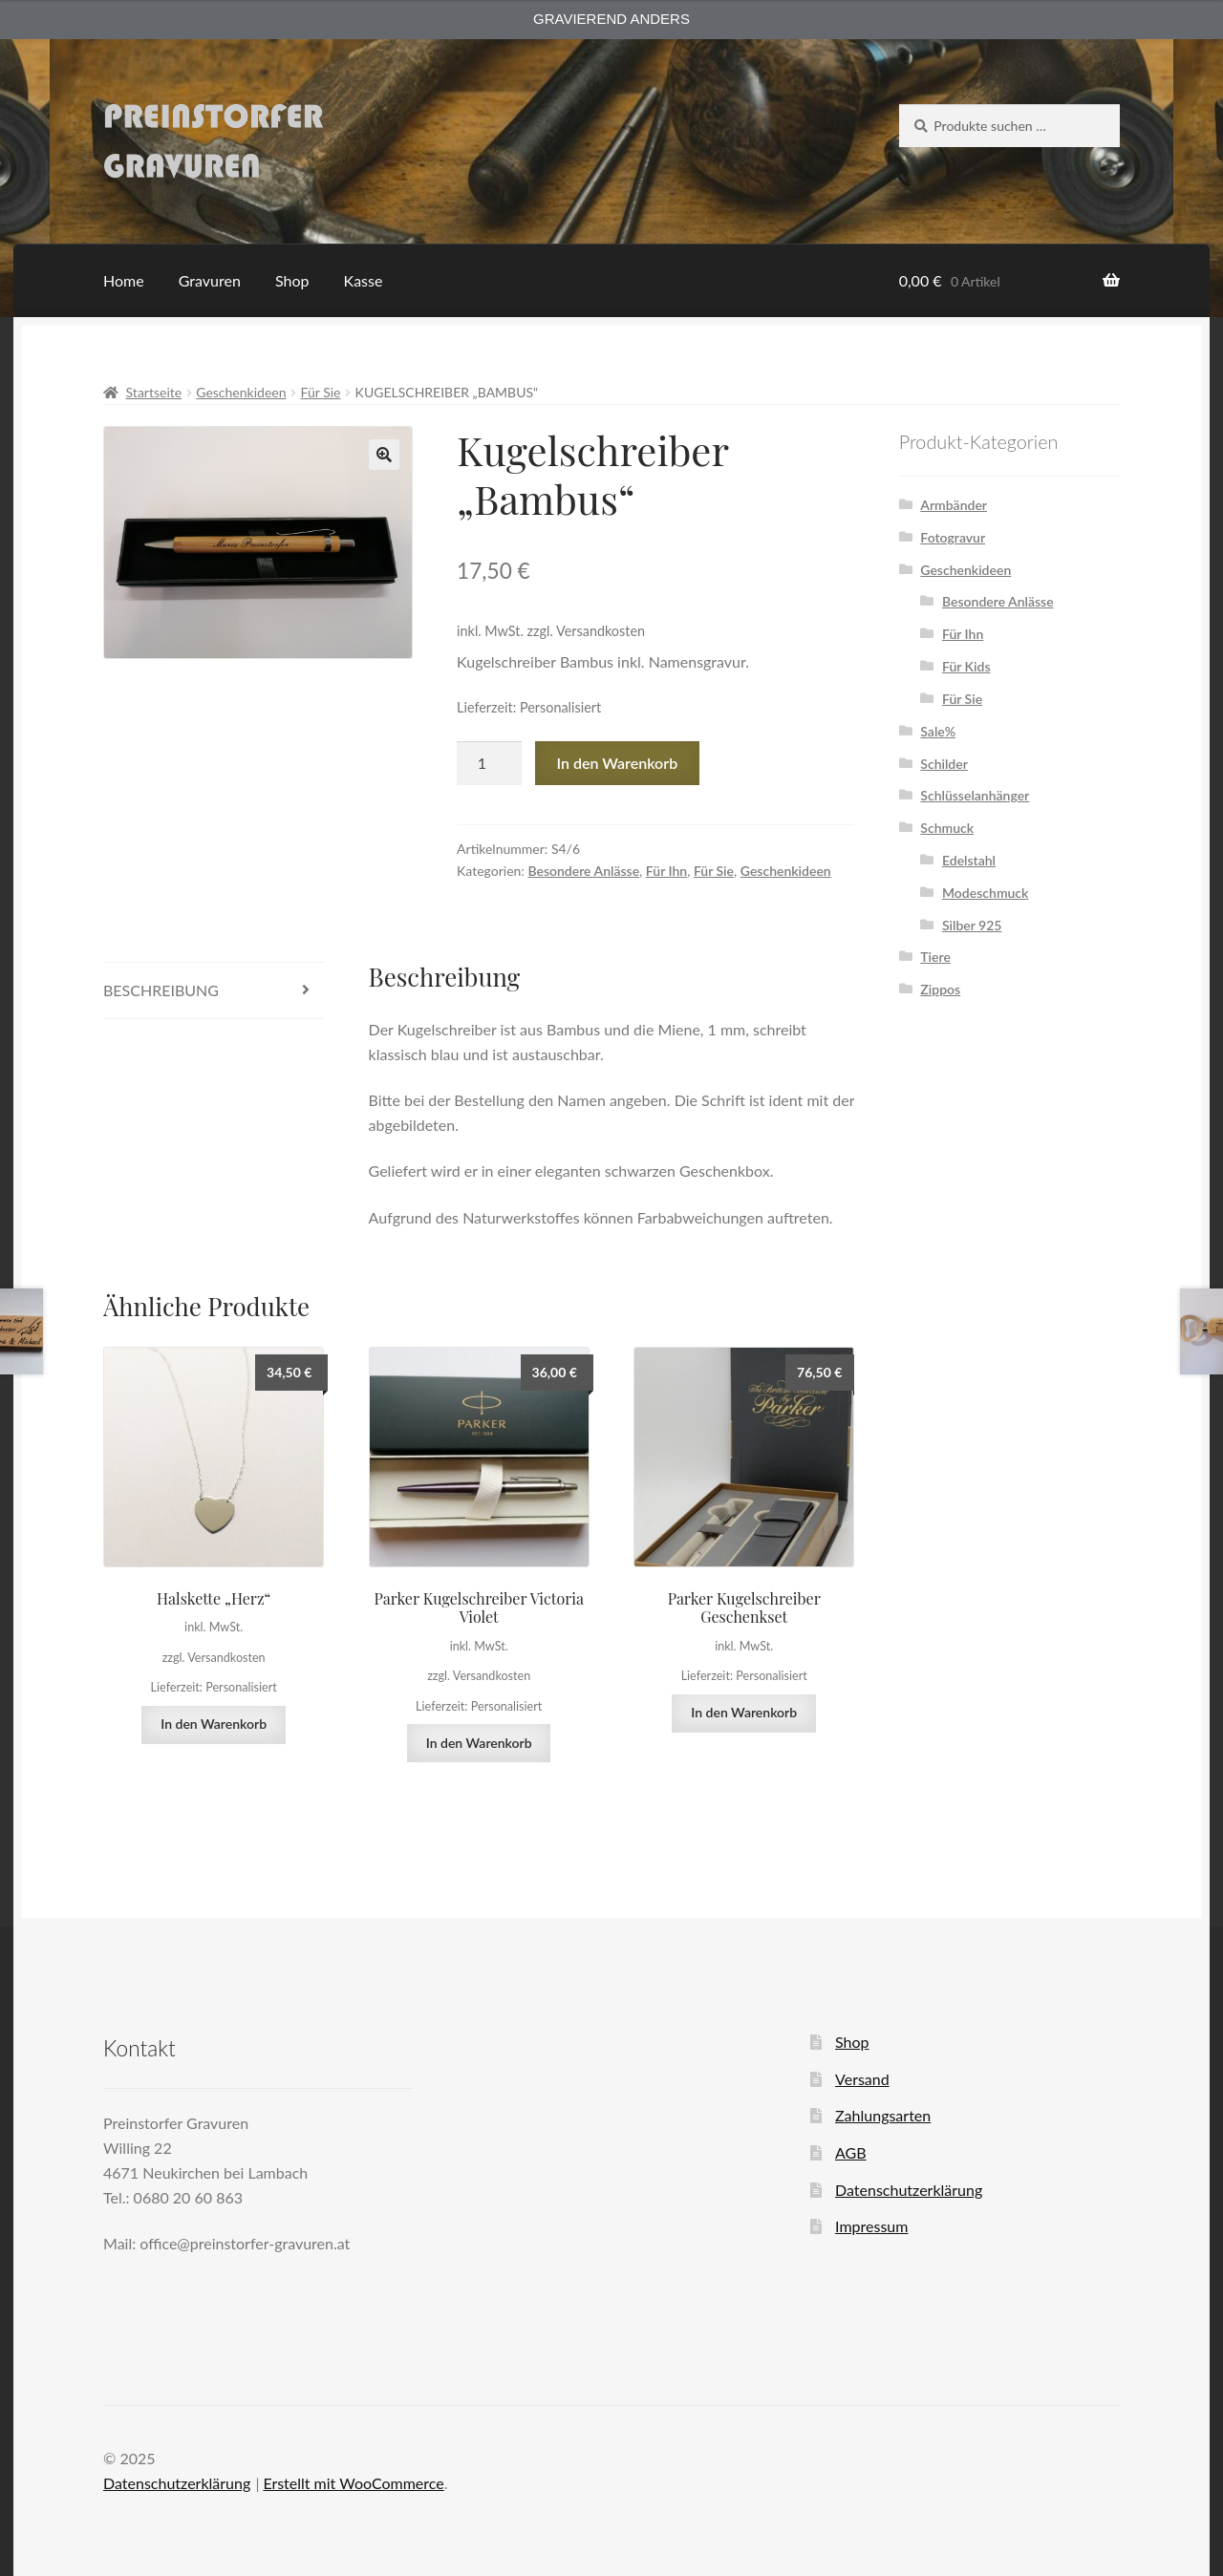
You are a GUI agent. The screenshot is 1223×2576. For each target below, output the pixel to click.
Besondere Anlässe (583, 870)
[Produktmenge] (489, 763)
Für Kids (966, 666)
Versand (862, 2079)
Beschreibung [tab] (161, 990)
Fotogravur (952, 537)
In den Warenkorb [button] (214, 1723)
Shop (292, 280)
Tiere (935, 956)
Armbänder (953, 505)
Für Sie (321, 392)
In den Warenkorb (617, 763)
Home (123, 280)
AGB (851, 2152)
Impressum (871, 2226)
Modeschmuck (985, 892)
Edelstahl (969, 860)
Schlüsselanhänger (974, 795)
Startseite (154, 392)
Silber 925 (972, 925)
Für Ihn (666, 870)
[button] (384, 454)
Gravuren (210, 280)
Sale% (937, 731)
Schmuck (947, 828)
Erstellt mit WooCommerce (353, 2483)
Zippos (940, 989)
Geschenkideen (241, 392)
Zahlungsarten (883, 2115)
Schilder (944, 764)
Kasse (363, 280)
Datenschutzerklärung (908, 2190)
